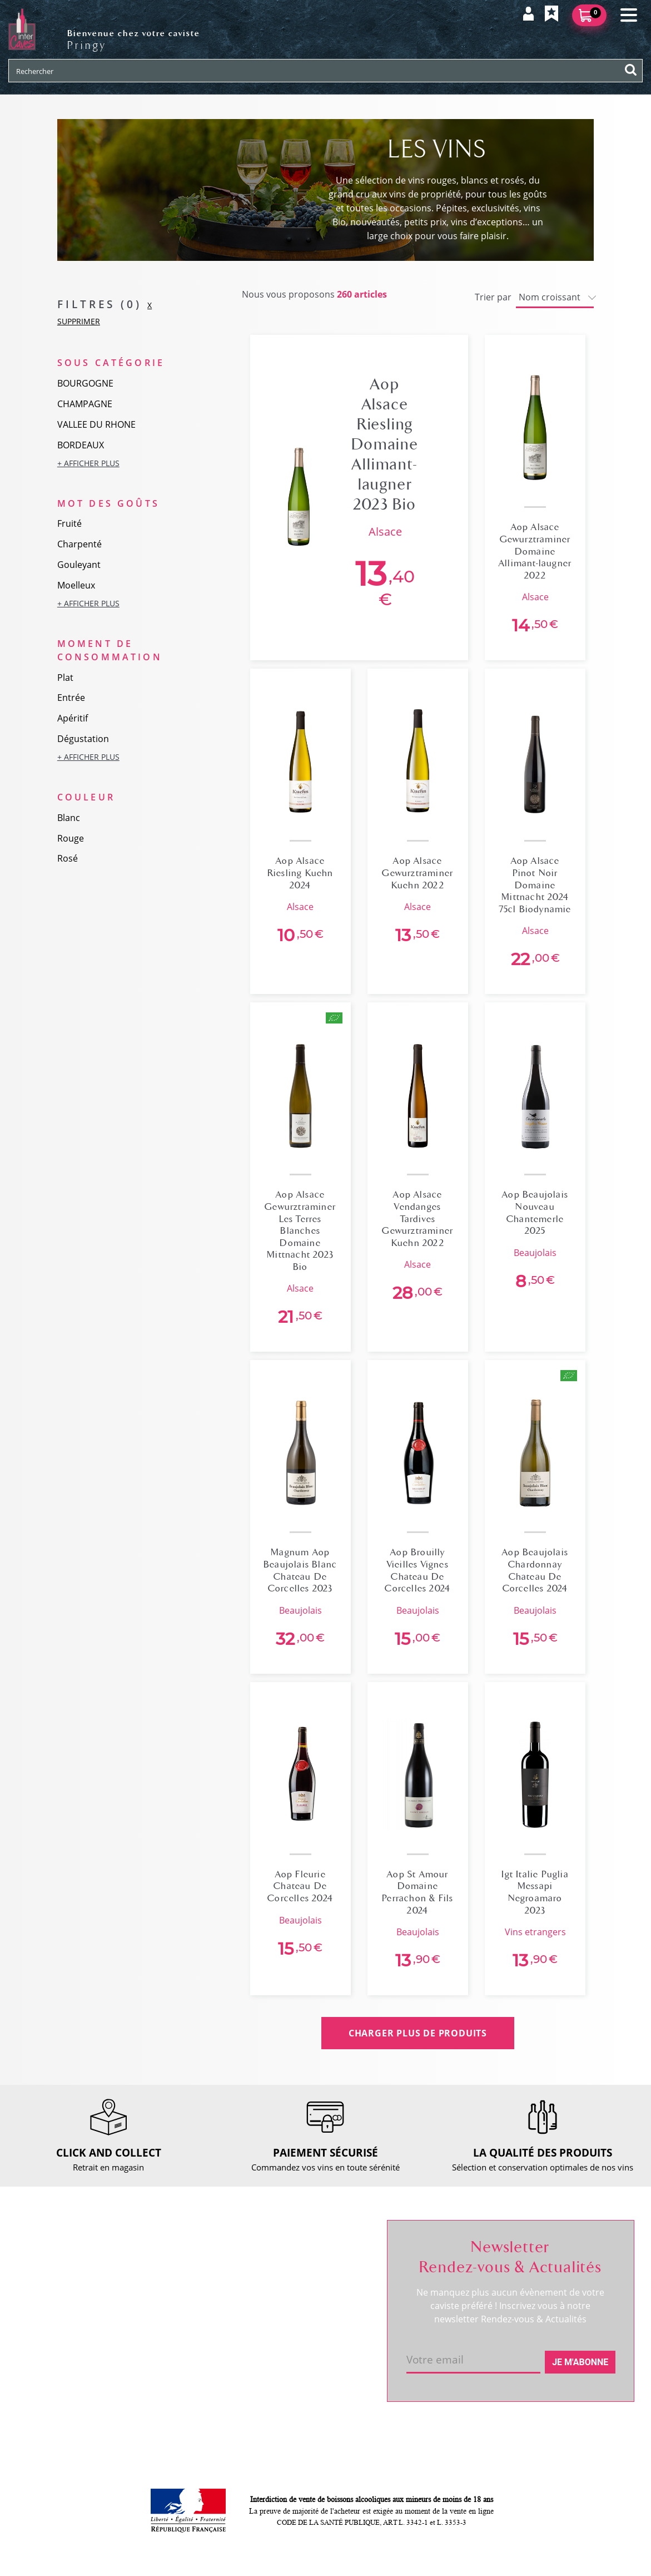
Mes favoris (294, 2293)
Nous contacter (177, 2255)
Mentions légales (180, 2350)
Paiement (166, 2312)
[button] (118, 463)
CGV (156, 2331)
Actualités (43, 2321)
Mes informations (306, 2274)
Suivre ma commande (314, 2255)
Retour (161, 2293)
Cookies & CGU (177, 2401)
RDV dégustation (56, 2302)
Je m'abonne (580, 2362)
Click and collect (179, 2274)
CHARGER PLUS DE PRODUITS (418, 2033)
